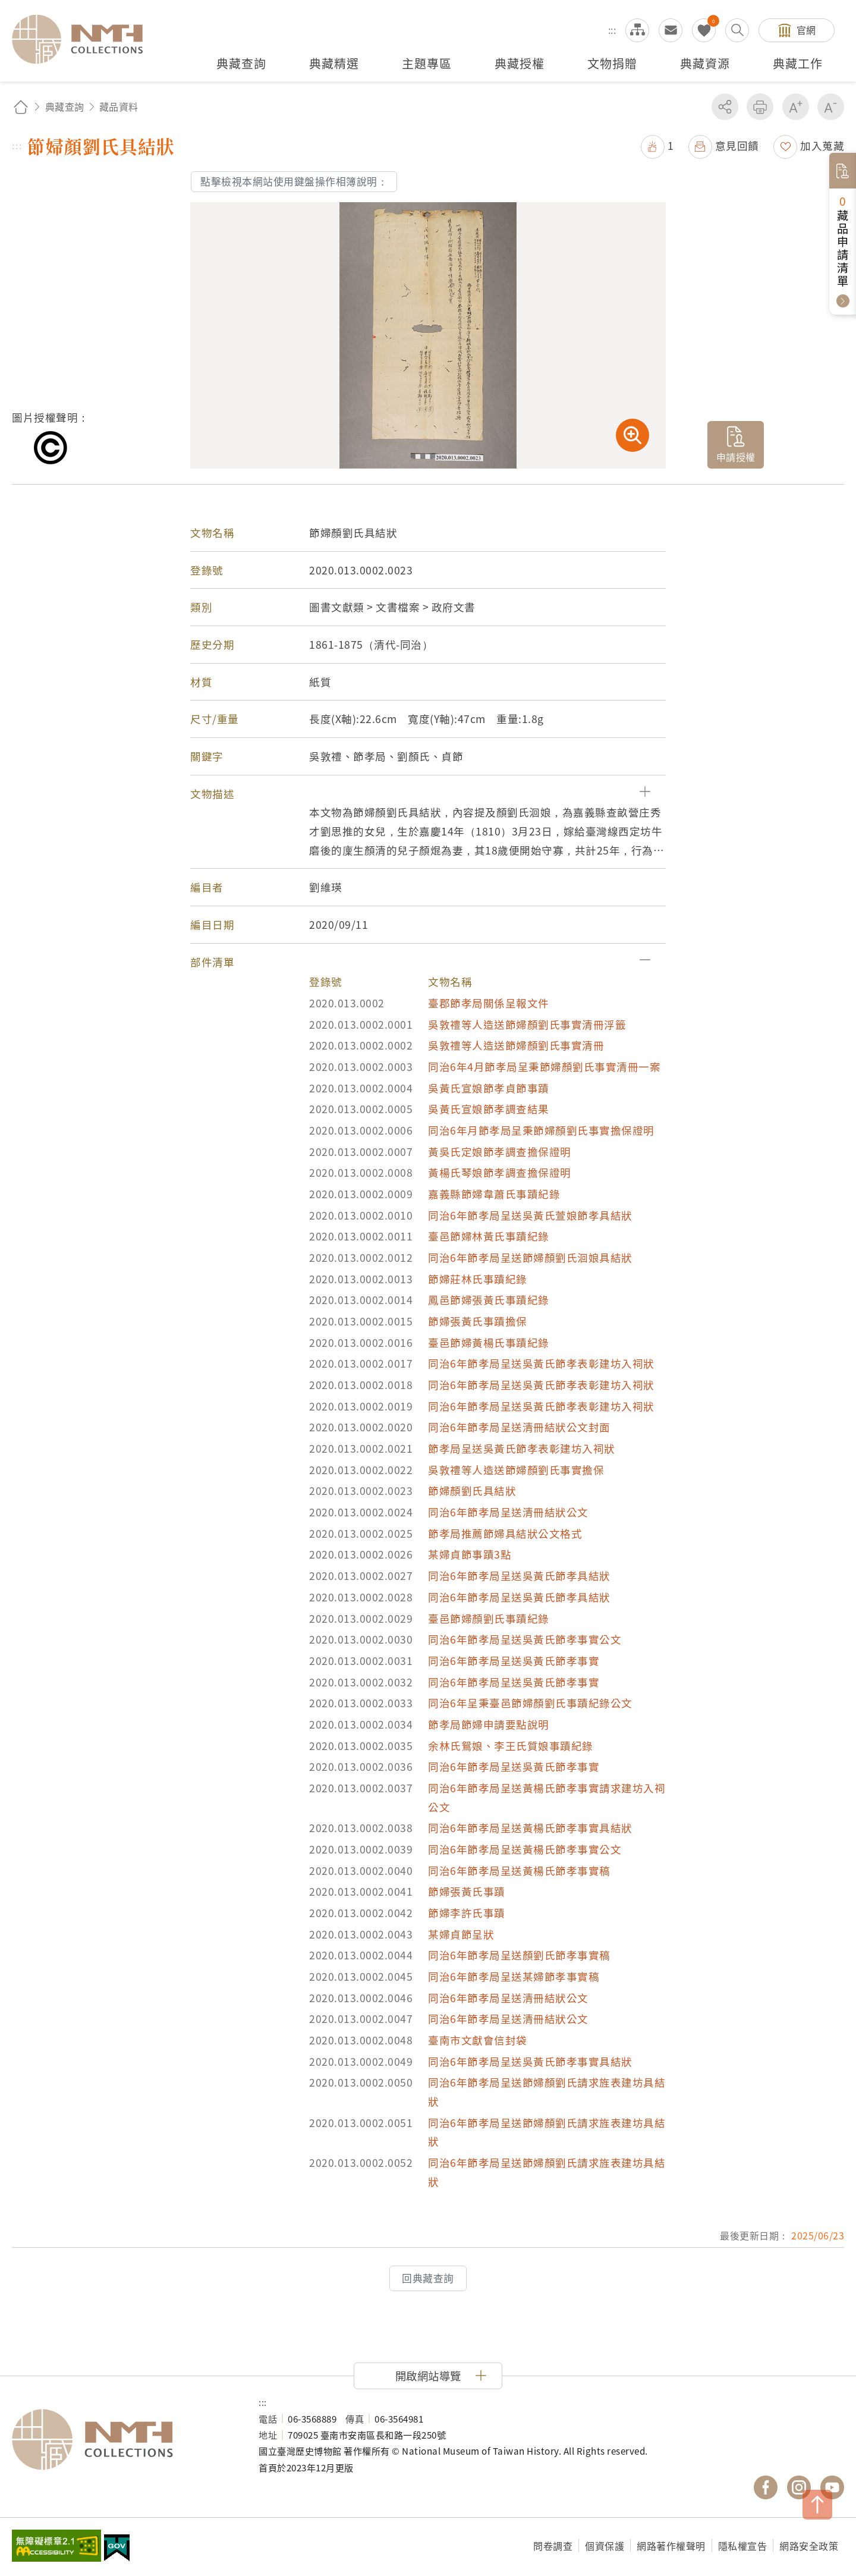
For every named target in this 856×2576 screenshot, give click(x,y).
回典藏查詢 (428, 2278)
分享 (725, 106)
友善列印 (760, 106)
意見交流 (670, 30)
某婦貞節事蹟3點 (469, 1554)
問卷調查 (552, 2545)
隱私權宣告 (742, 2545)
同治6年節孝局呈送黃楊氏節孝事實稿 (519, 1870)
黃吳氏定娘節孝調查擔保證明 (499, 1151)
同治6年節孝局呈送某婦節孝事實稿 (513, 1976)
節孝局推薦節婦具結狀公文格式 (505, 1533)
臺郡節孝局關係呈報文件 (488, 1002)
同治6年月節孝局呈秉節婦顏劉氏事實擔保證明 (541, 1130)
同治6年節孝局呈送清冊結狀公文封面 (519, 1426)
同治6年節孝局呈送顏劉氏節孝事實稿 (519, 1954)
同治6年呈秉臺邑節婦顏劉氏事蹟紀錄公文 (530, 1702)
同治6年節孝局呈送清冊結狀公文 (508, 1511)
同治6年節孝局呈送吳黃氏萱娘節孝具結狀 (530, 1215)
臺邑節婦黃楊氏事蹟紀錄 (488, 1342)
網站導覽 (637, 30)
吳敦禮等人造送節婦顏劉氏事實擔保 (516, 1469)
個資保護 (604, 2545)
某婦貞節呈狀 (461, 1934)
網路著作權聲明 (671, 2545)
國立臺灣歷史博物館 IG (799, 2487)
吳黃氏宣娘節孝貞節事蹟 (488, 1087)
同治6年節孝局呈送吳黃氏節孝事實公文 (524, 1639)
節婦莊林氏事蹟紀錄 (477, 1278)
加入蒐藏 (822, 145)
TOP (817, 2505)
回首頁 (21, 106)
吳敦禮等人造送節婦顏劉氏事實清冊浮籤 (527, 1024)
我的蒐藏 (704, 30)
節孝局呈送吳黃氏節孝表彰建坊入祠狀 (521, 1448)
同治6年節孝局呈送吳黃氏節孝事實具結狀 (530, 2061)
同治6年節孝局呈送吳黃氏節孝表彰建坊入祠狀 (541, 1363)
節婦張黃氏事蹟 (466, 1891)
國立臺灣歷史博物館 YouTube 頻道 (832, 2487)
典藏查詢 (64, 106)
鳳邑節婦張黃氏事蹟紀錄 (488, 1299)
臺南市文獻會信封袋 (477, 2039)
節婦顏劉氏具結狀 (472, 1490)
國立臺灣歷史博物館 (123, 2439)
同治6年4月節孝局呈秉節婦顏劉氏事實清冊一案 (544, 1066)
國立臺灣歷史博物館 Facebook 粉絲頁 (766, 2487)
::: (612, 29)
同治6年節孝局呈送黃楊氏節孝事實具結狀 (530, 1827)
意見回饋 (737, 145)
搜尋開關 (737, 30)
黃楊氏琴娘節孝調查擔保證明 (499, 1172)
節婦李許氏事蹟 (466, 1912)
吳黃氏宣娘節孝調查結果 (488, 1108)
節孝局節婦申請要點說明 (488, 1724)
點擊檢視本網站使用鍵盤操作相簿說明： (294, 181)
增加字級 (795, 106)
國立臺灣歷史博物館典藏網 (84, 39)
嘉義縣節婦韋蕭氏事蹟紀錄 (494, 1193)
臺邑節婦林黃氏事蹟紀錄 (488, 1236)
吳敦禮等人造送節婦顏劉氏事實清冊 (516, 1045)
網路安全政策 (808, 2545)
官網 (806, 30)
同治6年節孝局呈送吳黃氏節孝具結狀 (519, 1575)
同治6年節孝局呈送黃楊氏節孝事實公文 (524, 1849)
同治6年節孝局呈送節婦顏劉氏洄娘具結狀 (530, 1257)
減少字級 (830, 106)
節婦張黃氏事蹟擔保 (477, 1321)
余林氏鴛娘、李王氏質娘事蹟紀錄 (510, 1745)
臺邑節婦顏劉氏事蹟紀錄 (488, 1618)
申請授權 (736, 457)
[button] (428, 793)
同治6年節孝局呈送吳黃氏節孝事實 (513, 1660)
